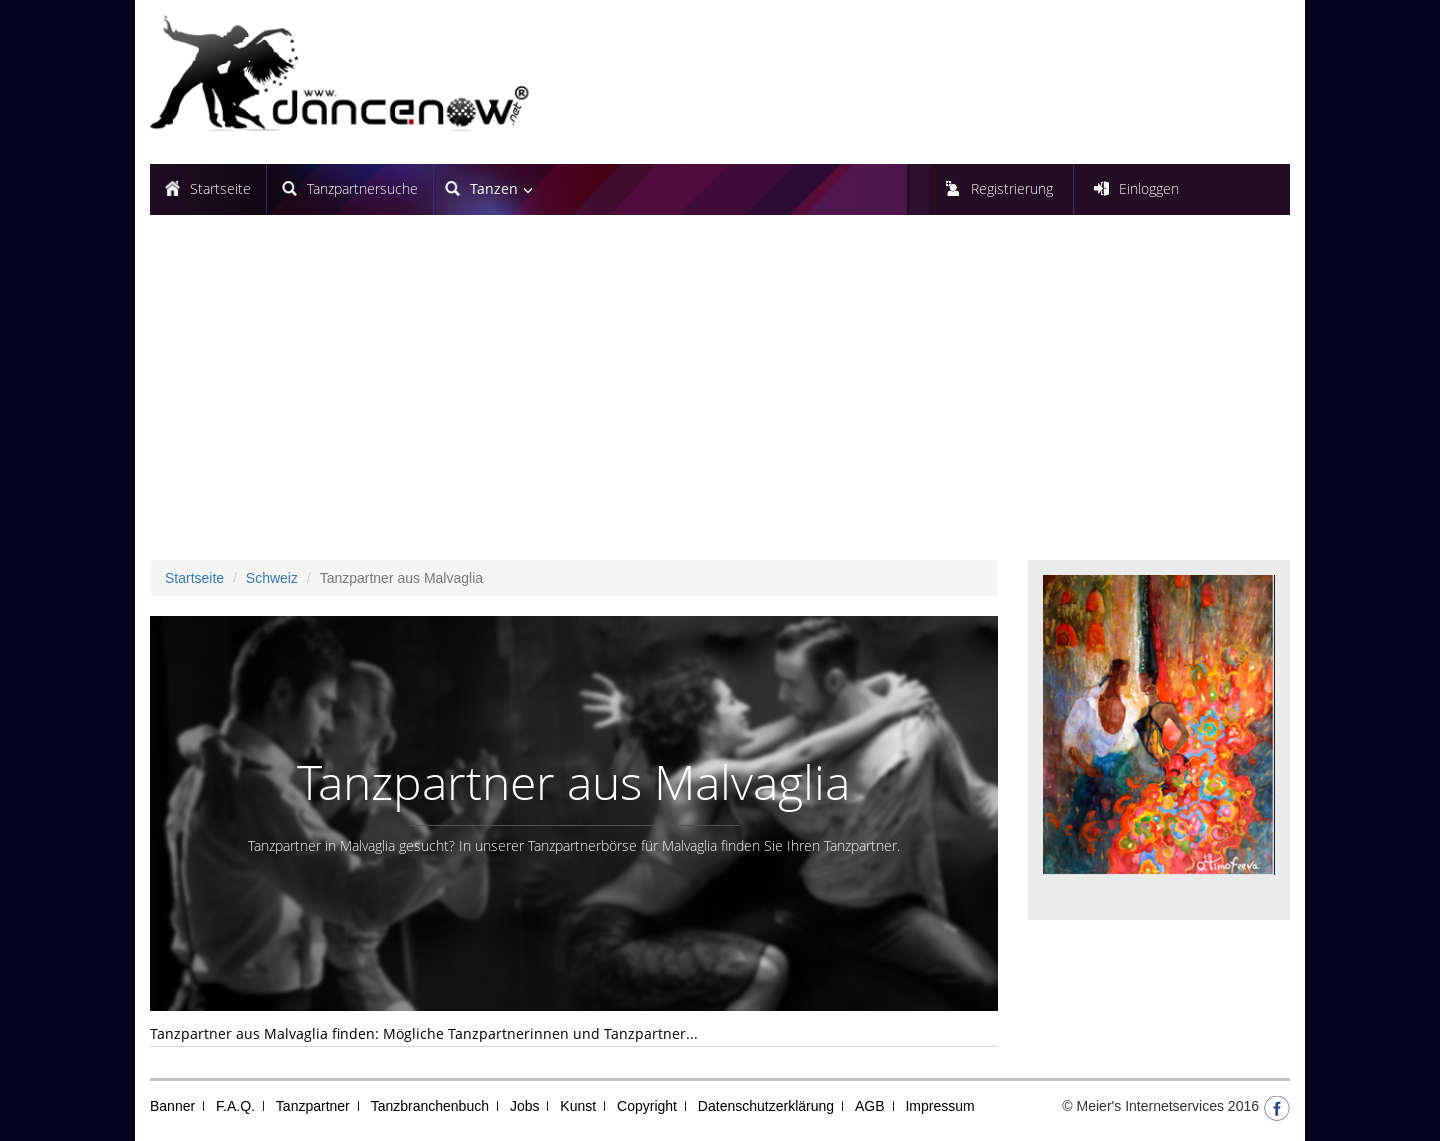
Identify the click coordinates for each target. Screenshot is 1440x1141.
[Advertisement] (720, 395)
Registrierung (1012, 188)
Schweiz (272, 578)
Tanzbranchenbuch (430, 1106)
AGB (870, 1106)
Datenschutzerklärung (766, 1106)
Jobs (525, 1106)
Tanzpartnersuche (362, 188)
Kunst (578, 1106)
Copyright (647, 1106)
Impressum (939, 1106)
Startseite (220, 188)
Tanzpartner (313, 1106)
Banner (172, 1106)
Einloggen (1149, 188)
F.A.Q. (235, 1106)
